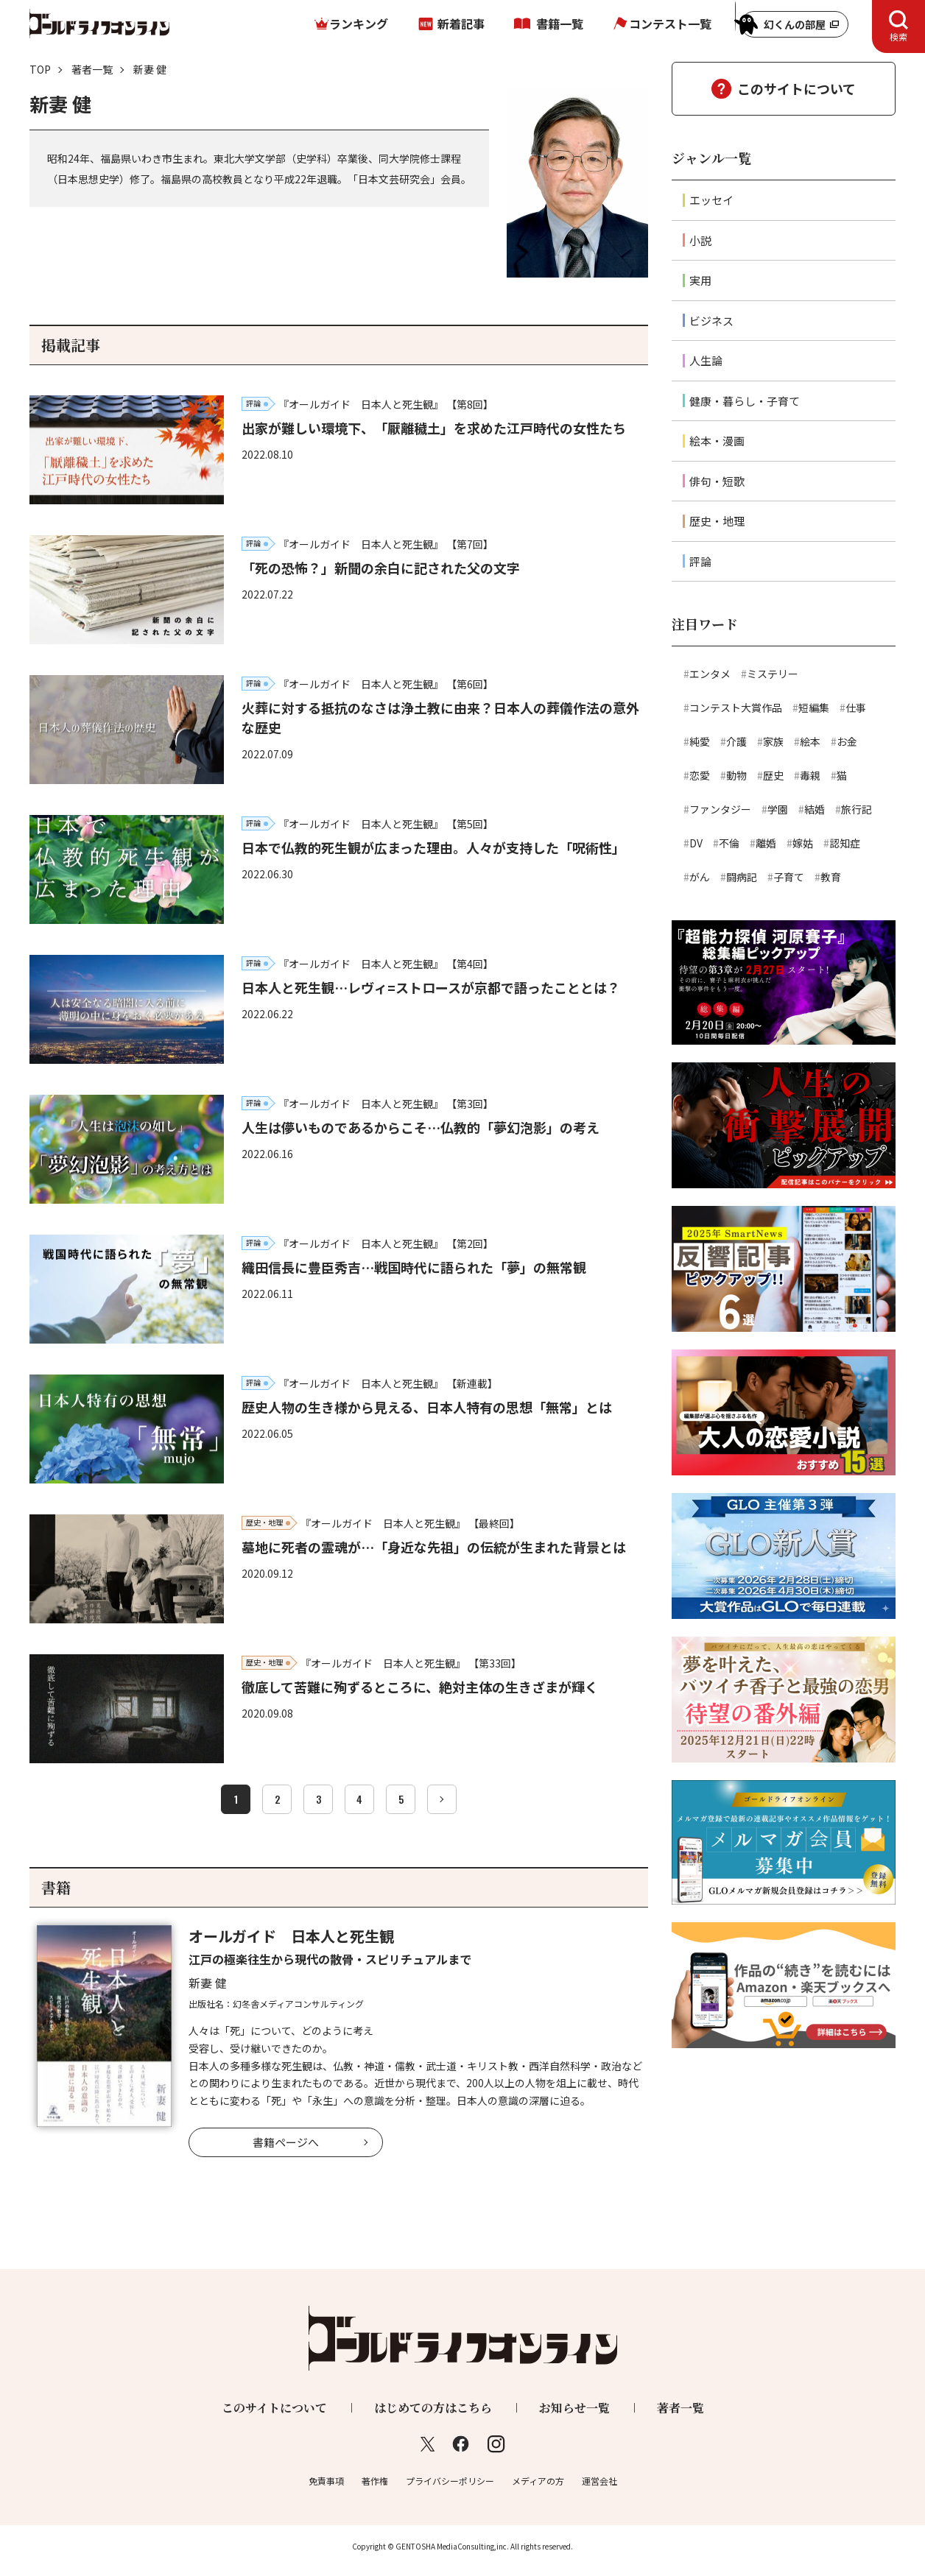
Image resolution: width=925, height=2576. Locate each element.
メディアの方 (538, 2480)
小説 (700, 240)
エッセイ (711, 200)
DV (696, 843)
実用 (700, 280)
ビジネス (711, 320)
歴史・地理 (717, 521)
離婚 (766, 843)
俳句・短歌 (717, 481)
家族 (773, 741)
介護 (736, 741)
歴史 (773, 775)
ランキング (358, 23)
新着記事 (461, 23)
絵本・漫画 (717, 440)
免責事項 (326, 2480)
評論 (700, 561)
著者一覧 (92, 69)
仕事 (855, 707)
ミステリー (772, 673)
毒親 (810, 775)
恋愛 (699, 775)
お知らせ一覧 (574, 2407)
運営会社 (599, 2480)
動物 (736, 775)
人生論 (705, 360)
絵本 (810, 741)
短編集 (813, 707)
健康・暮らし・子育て (744, 401)
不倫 (729, 843)
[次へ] (442, 1799)
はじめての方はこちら (433, 2407)
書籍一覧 (559, 23)
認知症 (844, 843)
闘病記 (741, 876)
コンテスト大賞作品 (735, 707)
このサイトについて (796, 88)
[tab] (898, 26)
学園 (777, 809)
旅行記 (856, 809)
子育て (788, 876)
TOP (40, 69)
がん (699, 876)
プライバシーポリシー (450, 2480)
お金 (847, 741)
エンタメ (710, 673)
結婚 (814, 809)
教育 (830, 876)
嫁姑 (802, 843)
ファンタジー (720, 809)
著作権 (375, 2480)
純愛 (699, 741)
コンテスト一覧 (670, 23)
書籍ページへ (286, 2142)
